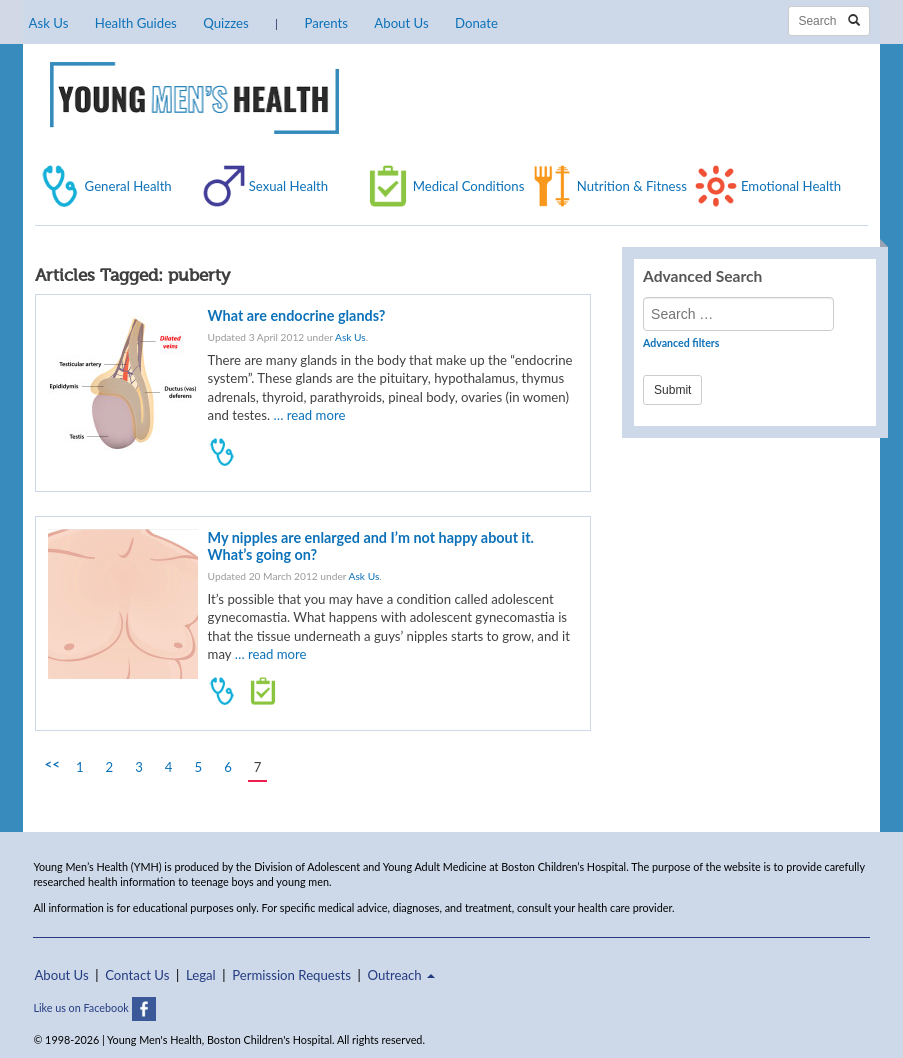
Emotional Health (791, 186)
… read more (309, 415)
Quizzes (225, 23)
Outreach (401, 975)
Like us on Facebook (94, 1007)
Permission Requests (291, 975)
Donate (476, 23)
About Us (401, 23)
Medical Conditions (469, 186)
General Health (128, 186)
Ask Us (49, 23)
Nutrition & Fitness (632, 186)
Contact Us (137, 975)
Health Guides (136, 23)
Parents (325, 23)
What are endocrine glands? (297, 315)
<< (52, 764)
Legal (201, 975)
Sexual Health (289, 186)
